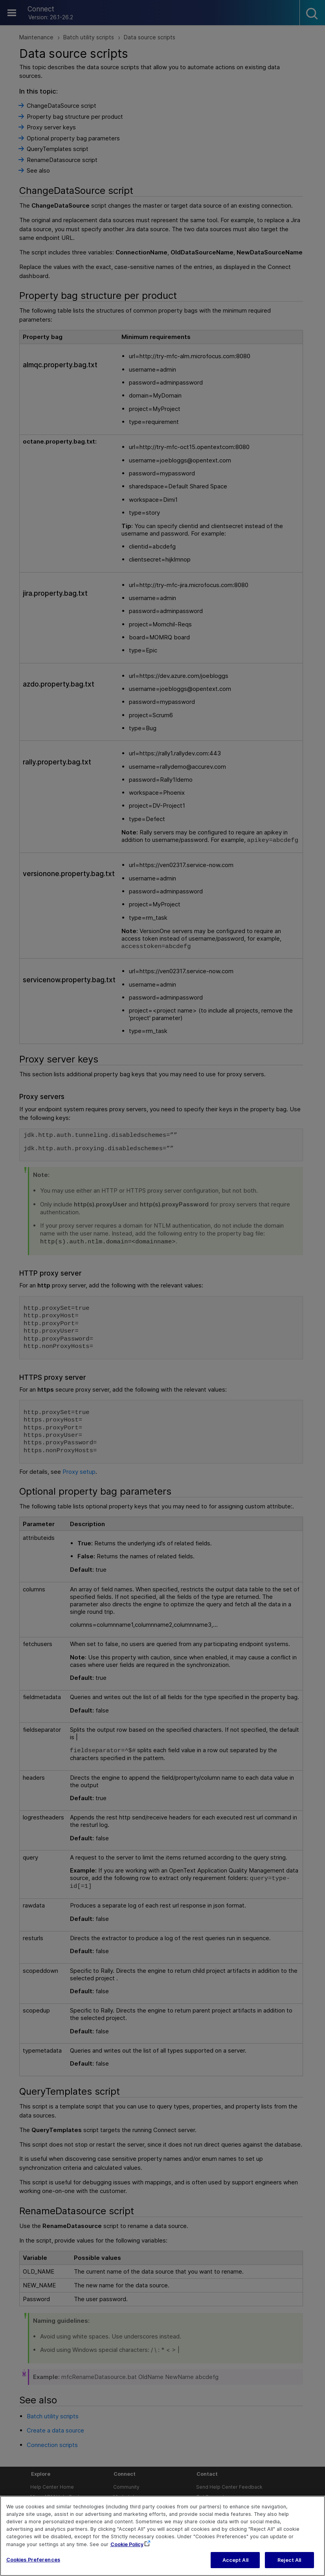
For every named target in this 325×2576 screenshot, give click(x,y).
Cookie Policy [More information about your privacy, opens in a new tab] (126, 2548)
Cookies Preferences (33, 2564)
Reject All (289, 2564)
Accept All (235, 2564)
